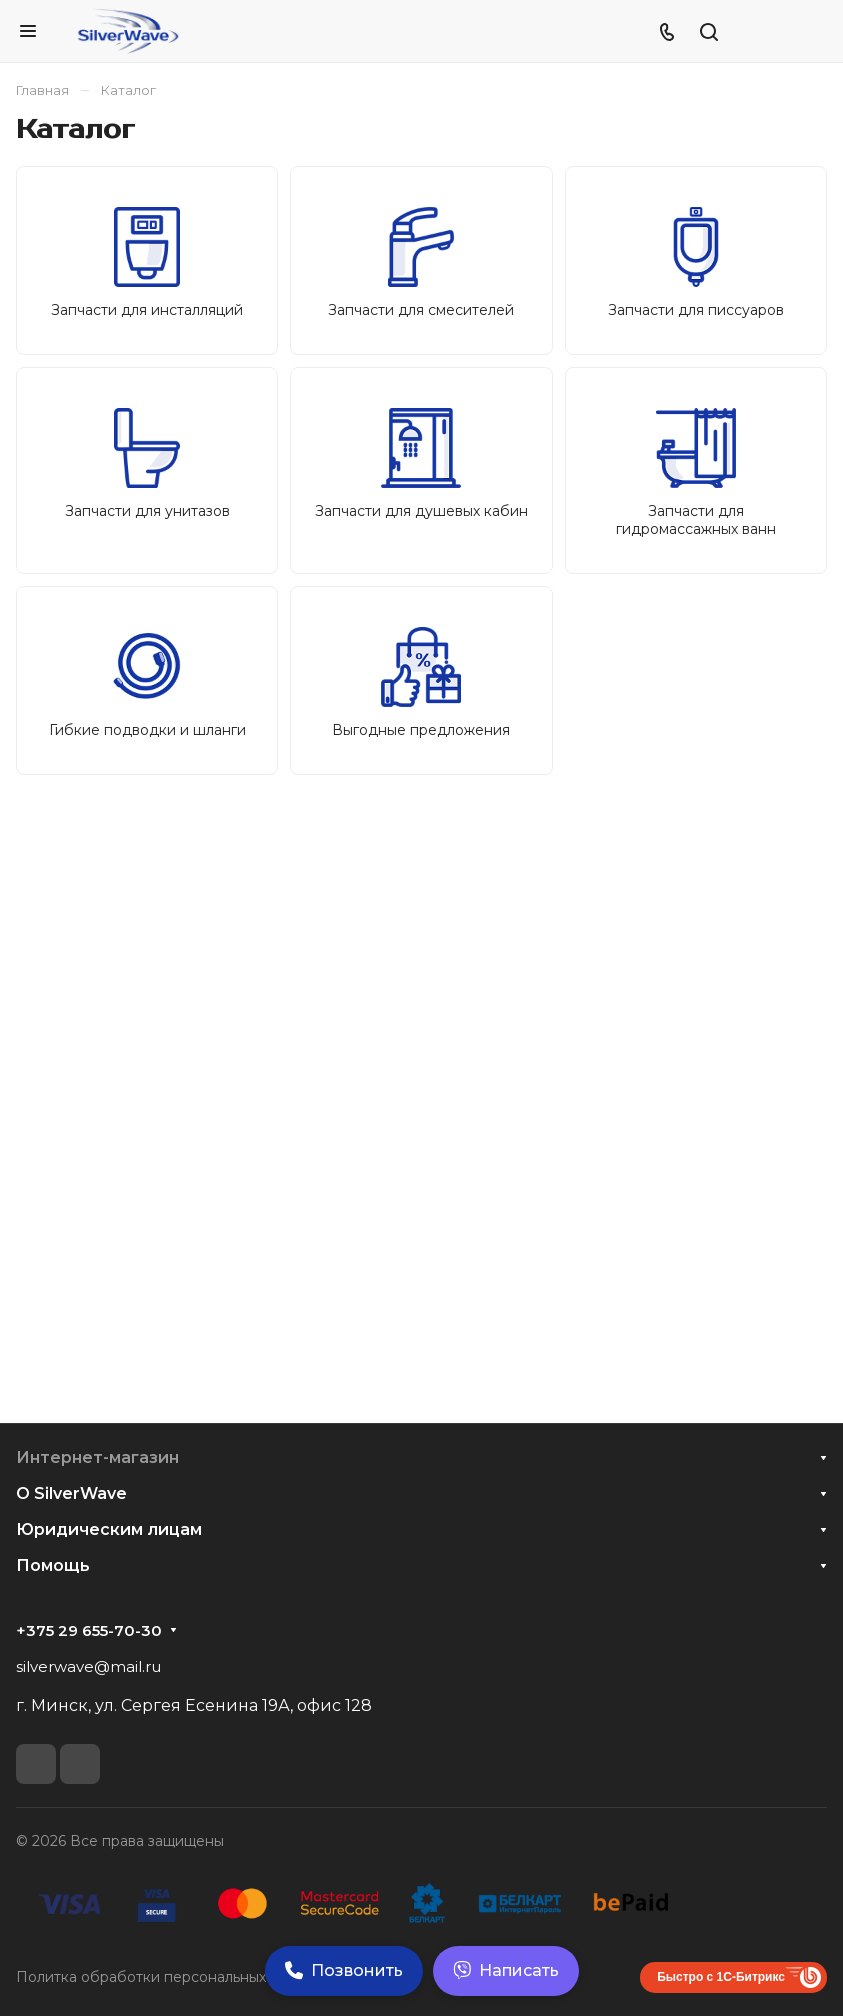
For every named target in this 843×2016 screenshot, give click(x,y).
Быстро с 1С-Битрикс (721, 1977)
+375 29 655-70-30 (89, 1631)
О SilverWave (71, 1493)
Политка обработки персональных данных (169, 1977)
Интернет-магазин (97, 1457)
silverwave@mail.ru (88, 1666)
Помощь (53, 1565)
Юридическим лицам (109, 1529)
